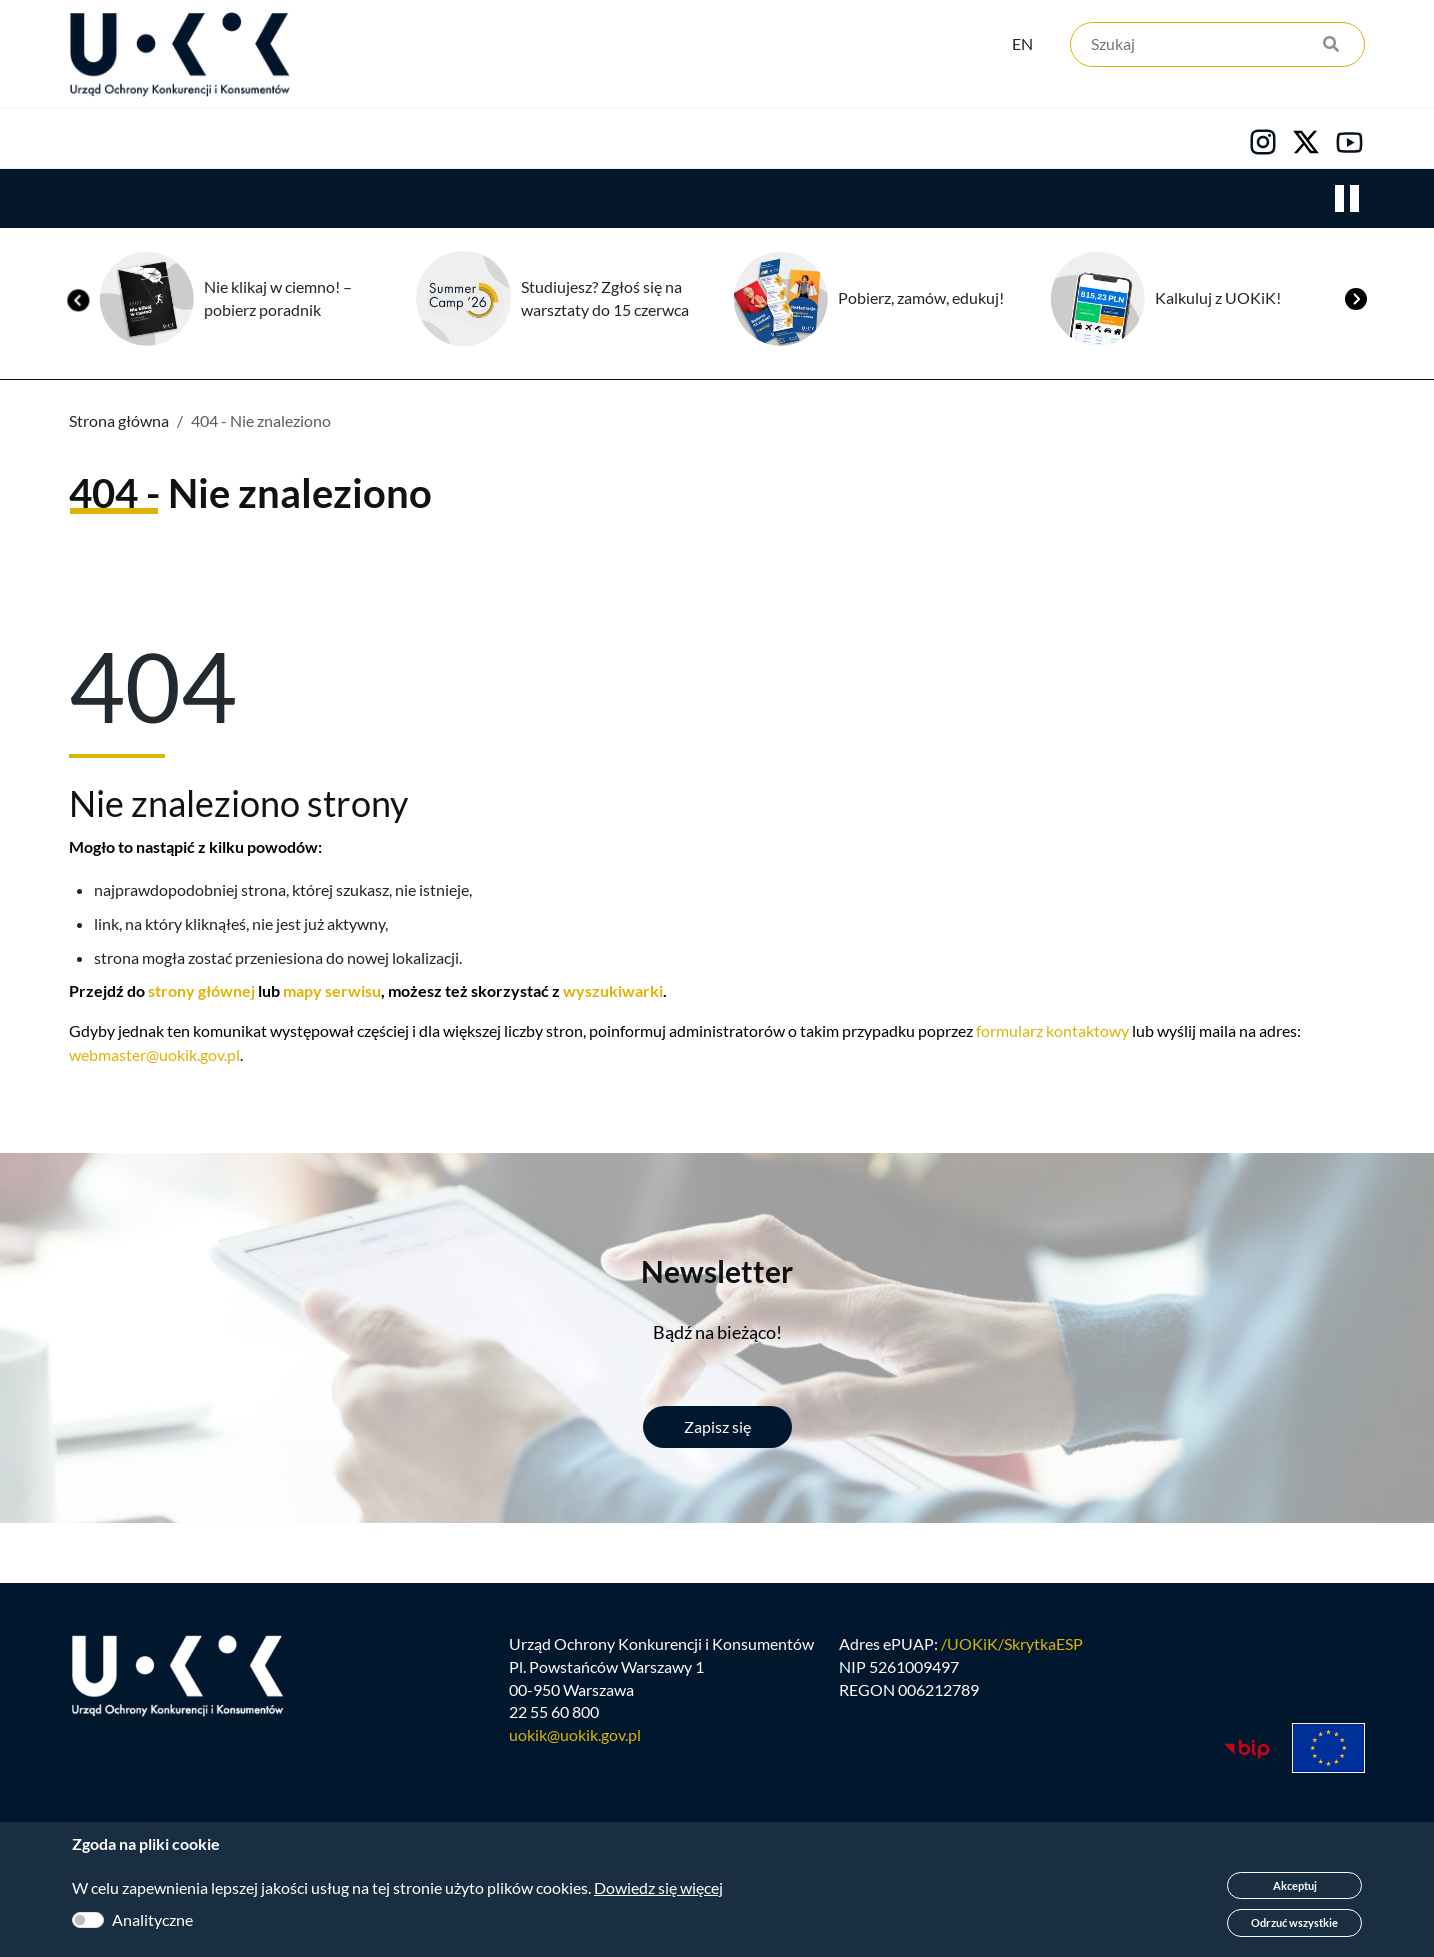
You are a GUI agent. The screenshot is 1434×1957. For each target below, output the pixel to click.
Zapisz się (717, 1429)
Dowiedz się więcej (658, 1887)
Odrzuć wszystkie (1294, 1922)
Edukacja (595, 141)
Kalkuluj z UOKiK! (1218, 300)
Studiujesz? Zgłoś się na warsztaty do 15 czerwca (605, 301)
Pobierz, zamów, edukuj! (921, 300)
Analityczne (152, 1919)
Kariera (741, 141)
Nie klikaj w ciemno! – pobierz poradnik (278, 301)
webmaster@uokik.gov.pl (154, 1057)
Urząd (92, 141)
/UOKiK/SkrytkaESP (1012, 1651)
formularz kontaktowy (1052, 1033)
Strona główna (119, 423)
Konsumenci (429, 141)
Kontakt (884, 141)
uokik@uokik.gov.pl (575, 1743)
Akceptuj (1295, 1885)
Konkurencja (247, 141)
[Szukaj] (1217, 47)
